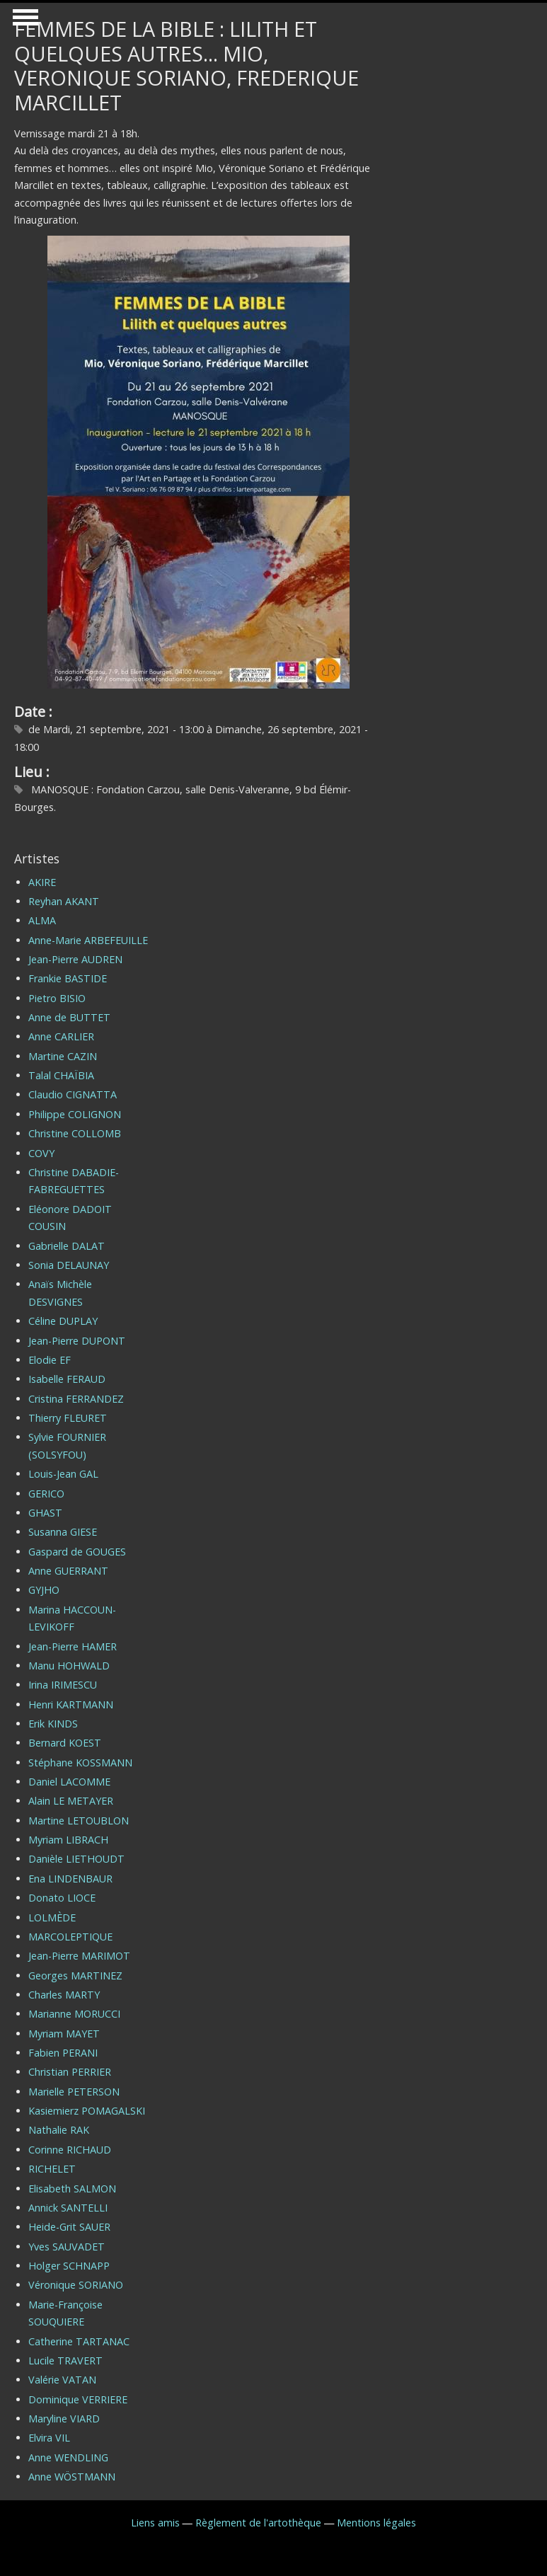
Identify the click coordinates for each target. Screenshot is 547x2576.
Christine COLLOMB (74, 1133)
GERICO (46, 1493)
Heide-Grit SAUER (69, 2226)
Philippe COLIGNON (74, 1114)
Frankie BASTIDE (67, 978)
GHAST (45, 1512)
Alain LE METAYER (70, 1800)
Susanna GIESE (62, 1532)
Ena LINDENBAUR (70, 1878)
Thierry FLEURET (67, 1418)
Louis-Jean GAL (63, 1473)
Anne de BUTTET (69, 1017)
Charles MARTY (64, 1994)
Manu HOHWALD (69, 1665)
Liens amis (155, 2522)
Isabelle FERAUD (66, 1379)
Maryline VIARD (64, 2418)
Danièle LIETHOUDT (76, 1858)
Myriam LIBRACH (68, 1839)
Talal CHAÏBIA (61, 1075)
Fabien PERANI (63, 2052)
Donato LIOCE (62, 1897)
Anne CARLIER (61, 1036)
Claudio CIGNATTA (72, 1094)
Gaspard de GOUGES (77, 1551)
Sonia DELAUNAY (68, 1265)
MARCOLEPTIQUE (70, 1936)
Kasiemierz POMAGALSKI (86, 2110)
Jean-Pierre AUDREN (75, 959)
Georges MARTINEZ (75, 1975)
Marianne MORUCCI (74, 2013)
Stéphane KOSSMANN (80, 1762)
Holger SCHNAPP (69, 2265)
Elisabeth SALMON (72, 2188)
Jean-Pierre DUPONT (76, 1340)
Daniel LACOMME (69, 1781)
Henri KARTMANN (70, 1704)
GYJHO (43, 1590)
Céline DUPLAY (63, 1321)
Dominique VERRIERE (77, 2399)
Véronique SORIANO (75, 2285)
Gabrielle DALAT (66, 1246)
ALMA (42, 920)
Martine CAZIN (62, 1056)
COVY (41, 1153)
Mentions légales (376, 2522)
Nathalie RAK (58, 2130)
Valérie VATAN (62, 2379)
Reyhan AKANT (63, 901)
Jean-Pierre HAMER (72, 1646)
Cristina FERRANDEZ (76, 1398)
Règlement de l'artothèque (258, 2522)
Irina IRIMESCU (62, 1684)
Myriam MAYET (64, 2033)
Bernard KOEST (64, 1742)
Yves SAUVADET (66, 2246)
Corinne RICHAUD (69, 2149)
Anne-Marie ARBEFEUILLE (88, 940)
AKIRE (42, 882)
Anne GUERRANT (68, 1570)
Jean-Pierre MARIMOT (79, 1955)
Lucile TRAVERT (65, 2360)
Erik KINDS (53, 1723)
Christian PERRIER (69, 2071)
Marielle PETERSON (74, 2091)
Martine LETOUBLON (78, 1820)
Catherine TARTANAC (78, 2341)
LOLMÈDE (52, 1917)
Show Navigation (23, 21)
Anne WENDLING (68, 2457)
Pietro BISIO (57, 998)
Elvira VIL (49, 2437)
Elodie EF (49, 1360)
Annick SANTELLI (68, 2207)
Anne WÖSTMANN (71, 2476)
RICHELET (52, 2168)
